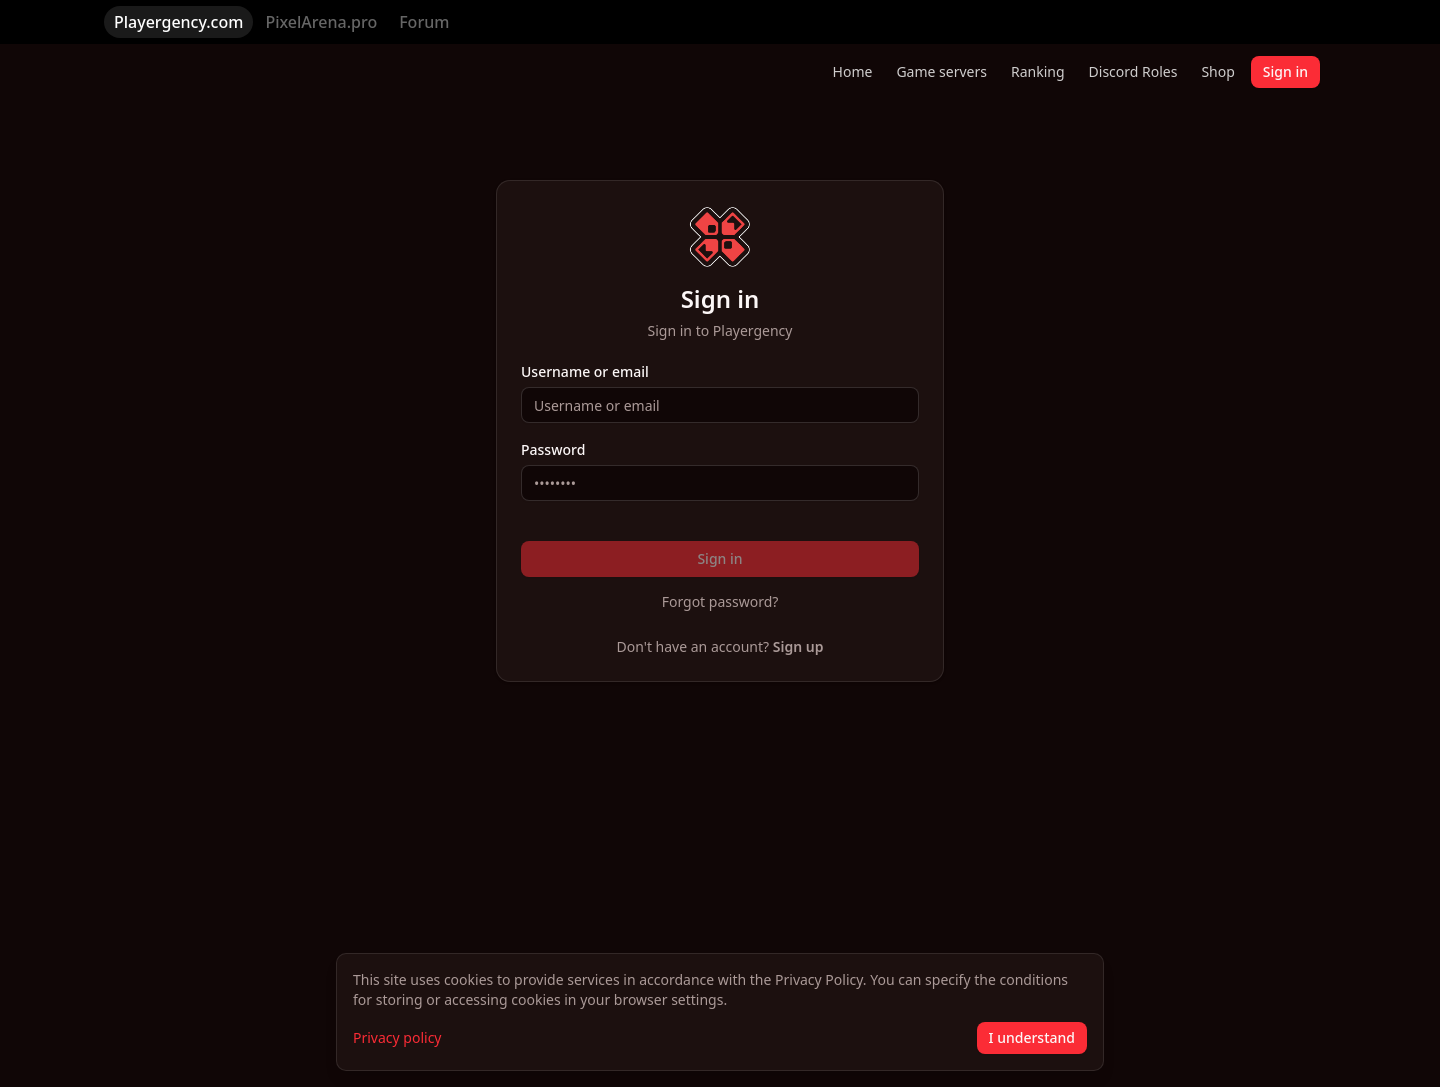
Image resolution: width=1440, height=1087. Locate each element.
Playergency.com (178, 22)
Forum (424, 22)
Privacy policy (397, 1037)
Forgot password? (720, 601)
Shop (1217, 71)
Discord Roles (1133, 71)
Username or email (585, 372)
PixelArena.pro (321, 22)
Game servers (941, 71)
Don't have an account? (720, 646)
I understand (1032, 1037)
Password (553, 450)
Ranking (1038, 71)
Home (853, 71)
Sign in (1285, 71)
